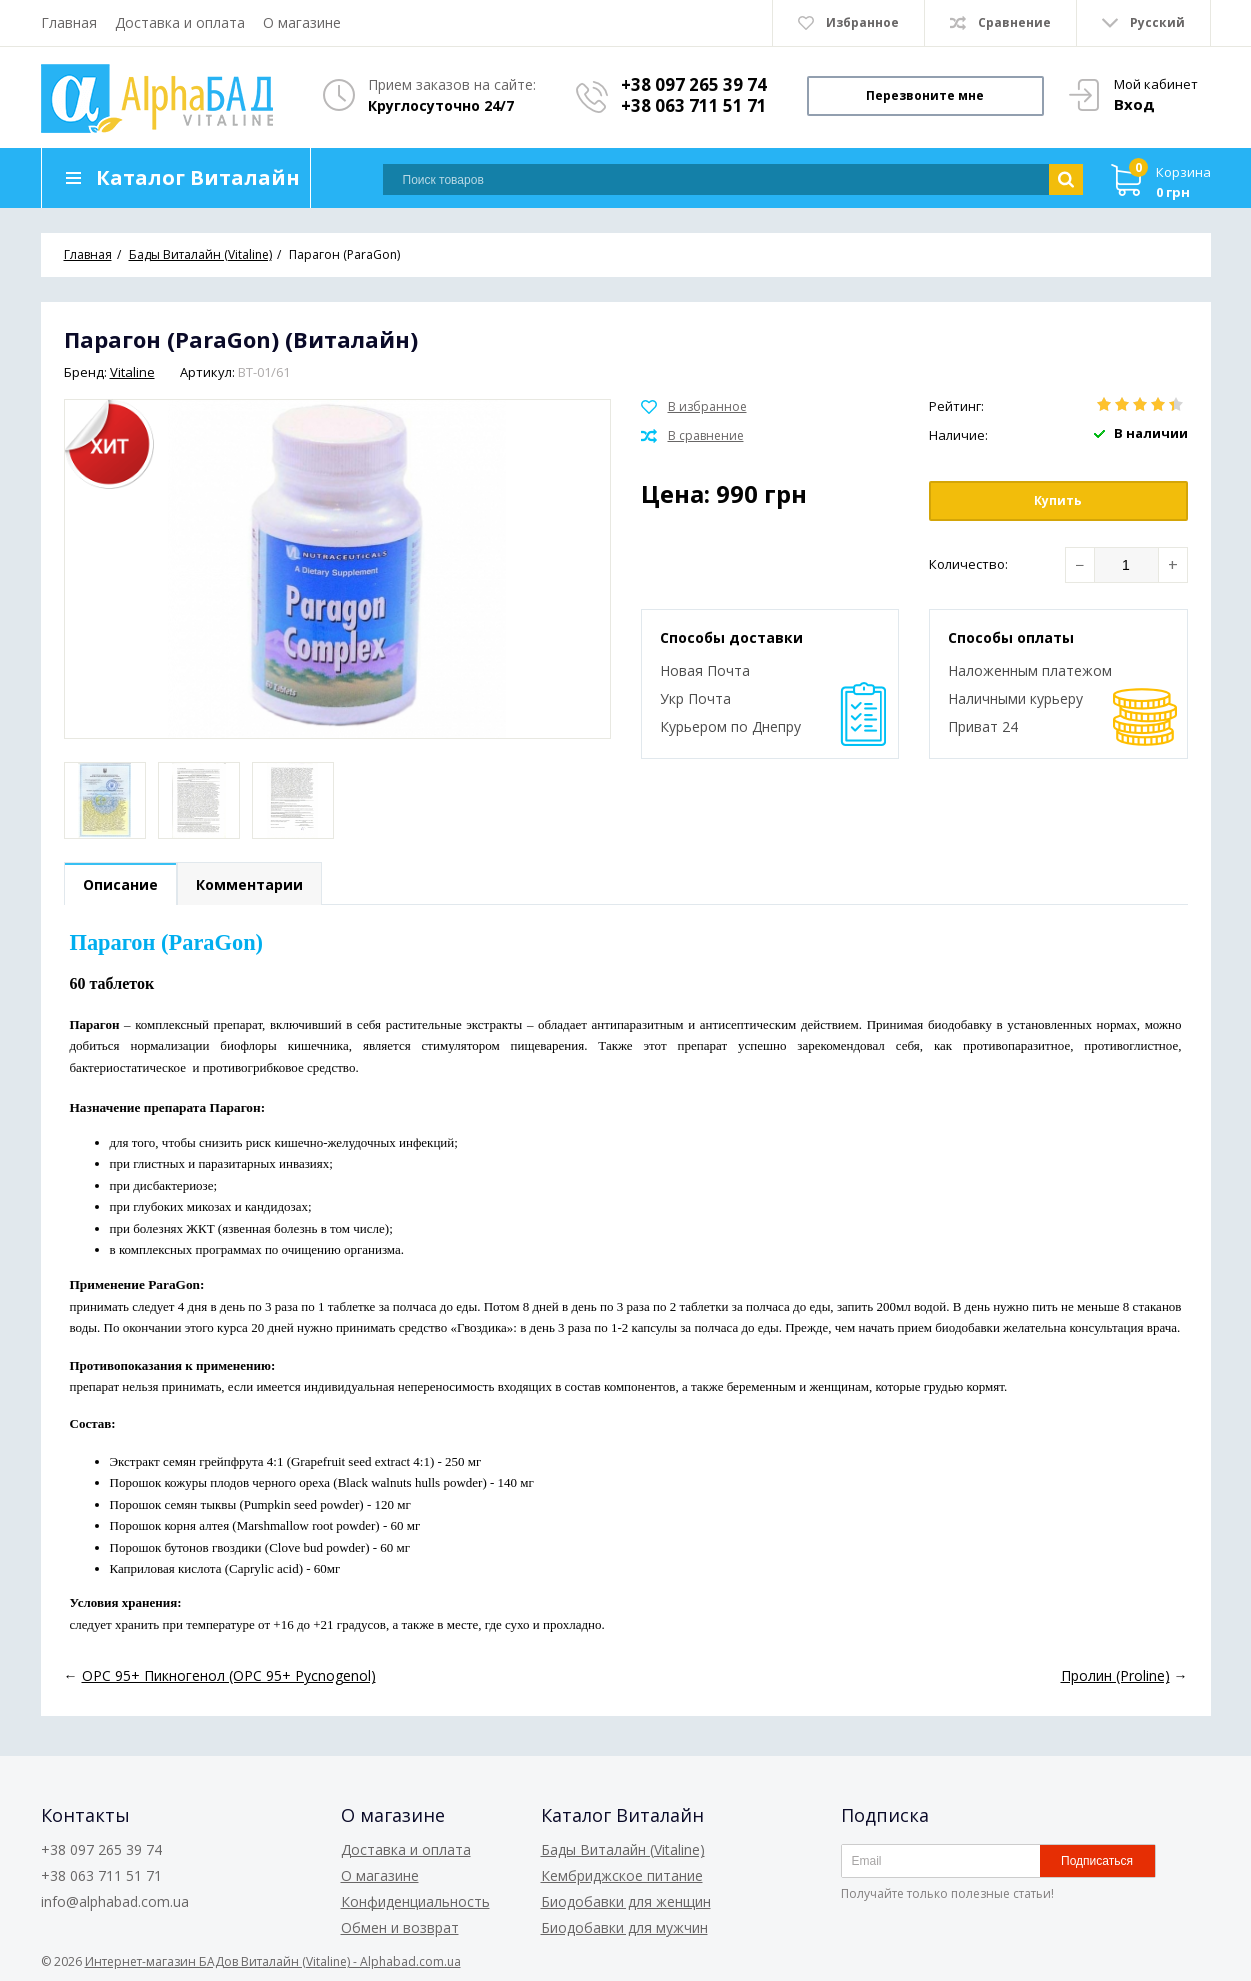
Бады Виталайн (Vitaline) (623, 1849)
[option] (105, 800)
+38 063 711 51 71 (694, 105)
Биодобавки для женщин (626, 1901)
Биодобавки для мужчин (624, 1927)
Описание (120, 884)
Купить (1058, 500)
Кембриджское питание (622, 1875)
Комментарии (249, 884)
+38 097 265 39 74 (694, 84)
